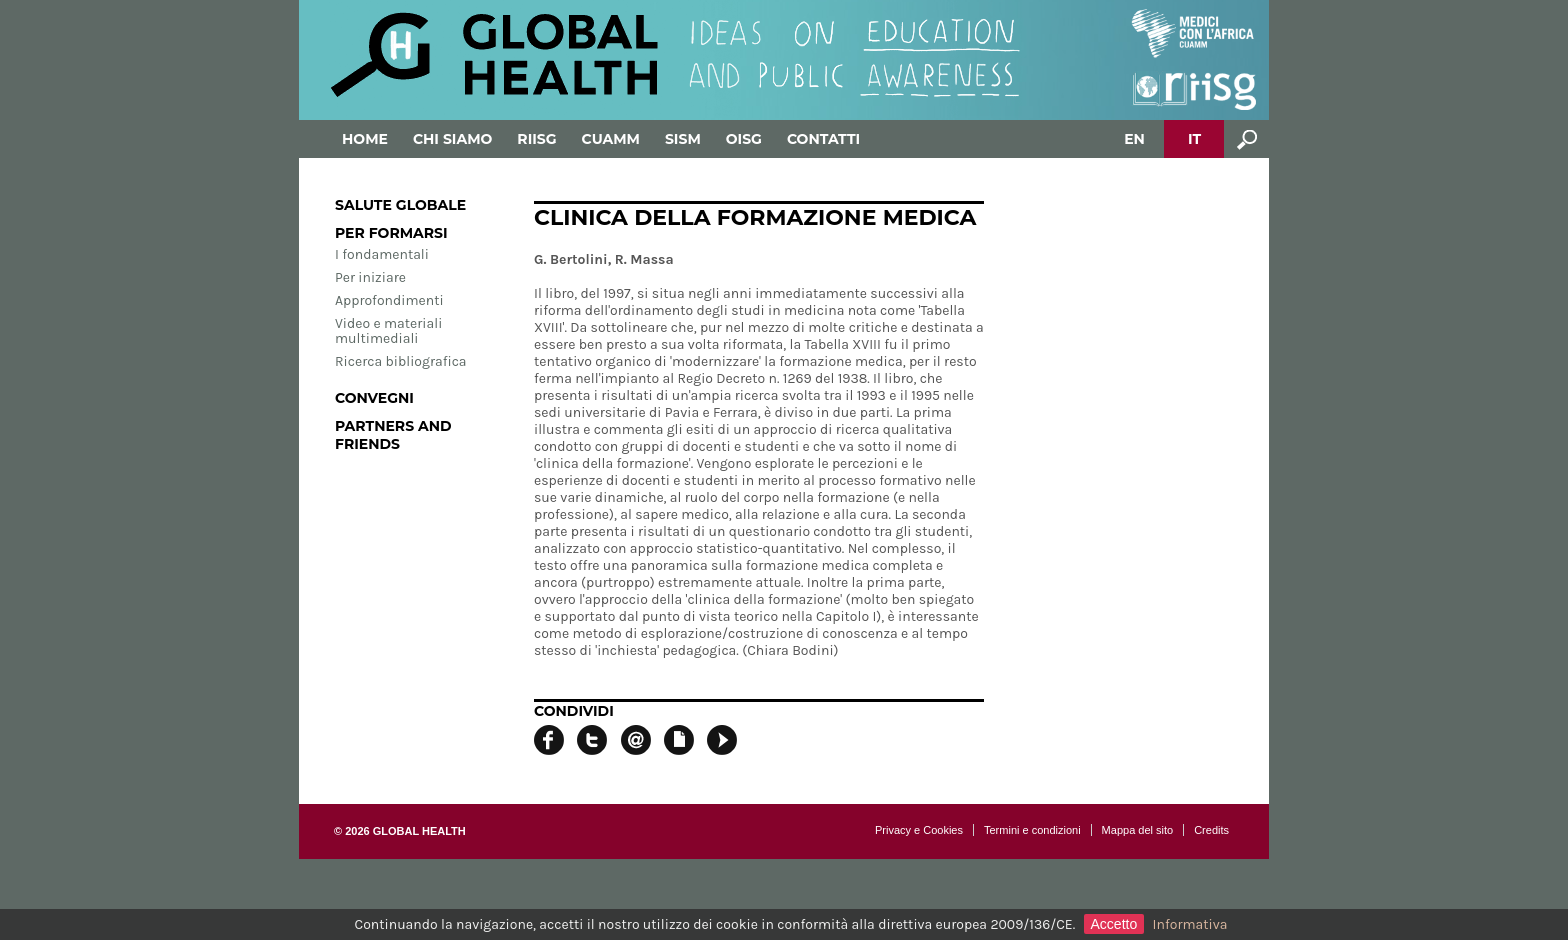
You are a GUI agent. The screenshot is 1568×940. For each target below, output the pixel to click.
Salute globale (400, 205)
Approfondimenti (389, 300)
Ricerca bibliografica (401, 361)
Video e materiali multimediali (388, 331)
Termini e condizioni (1032, 830)
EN (1134, 139)
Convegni (374, 398)
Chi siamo (452, 139)
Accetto (1114, 924)
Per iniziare (370, 277)
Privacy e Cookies (919, 830)
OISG (744, 139)
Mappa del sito (1138, 830)
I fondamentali (382, 254)
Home (365, 139)
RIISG (536, 139)
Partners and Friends (393, 435)
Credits (1211, 830)
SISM (683, 139)
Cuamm (611, 139)
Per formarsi (391, 233)
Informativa (1190, 924)
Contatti (823, 139)
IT (1194, 139)
